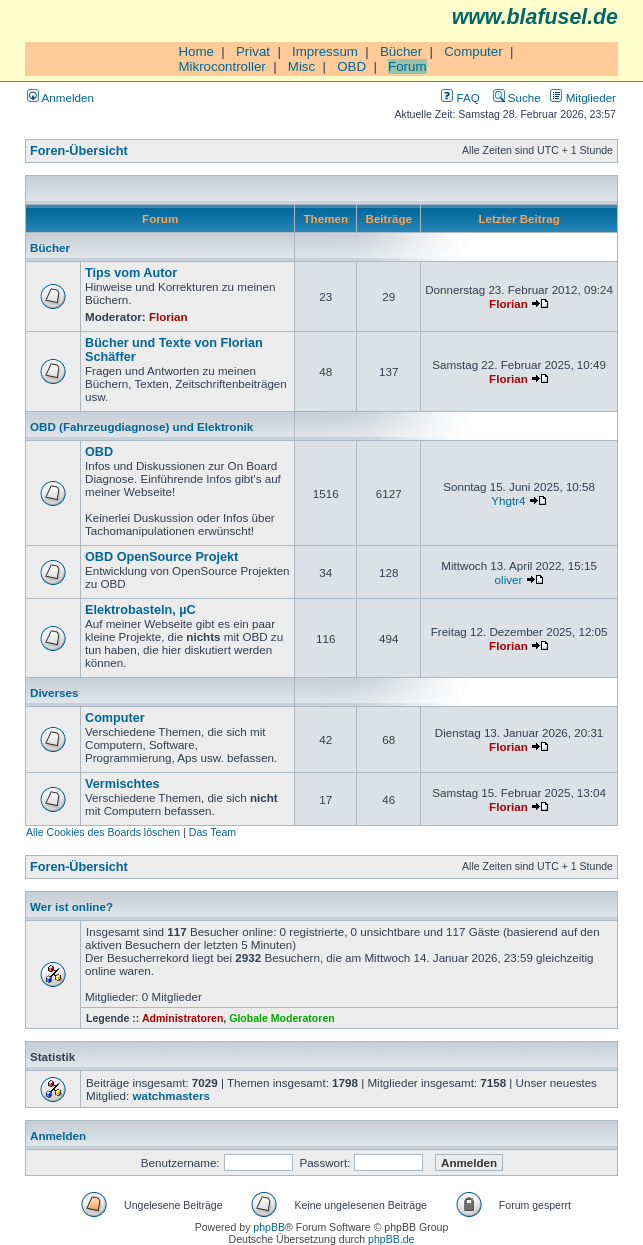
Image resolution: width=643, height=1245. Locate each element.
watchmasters (170, 1095)
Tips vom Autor (131, 273)
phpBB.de (391, 1239)
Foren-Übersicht (79, 151)
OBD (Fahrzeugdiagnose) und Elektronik (141, 426)
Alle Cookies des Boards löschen (103, 832)
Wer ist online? (71, 906)
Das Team (212, 832)
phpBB (269, 1227)
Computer (473, 51)
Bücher (401, 51)
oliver (509, 579)
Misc (301, 66)
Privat (253, 51)
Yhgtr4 (508, 500)
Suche (517, 97)
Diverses (54, 692)
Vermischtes (122, 784)
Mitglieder (583, 97)
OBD (351, 66)
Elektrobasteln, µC (140, 610)
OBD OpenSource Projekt (161, 557)
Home (196, 51)
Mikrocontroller (221, 66)
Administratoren (182, 1018)
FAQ (460, 97)
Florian (168, 316)
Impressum (325, 51)
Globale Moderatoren (281, 1018)
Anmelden (60, 97)
